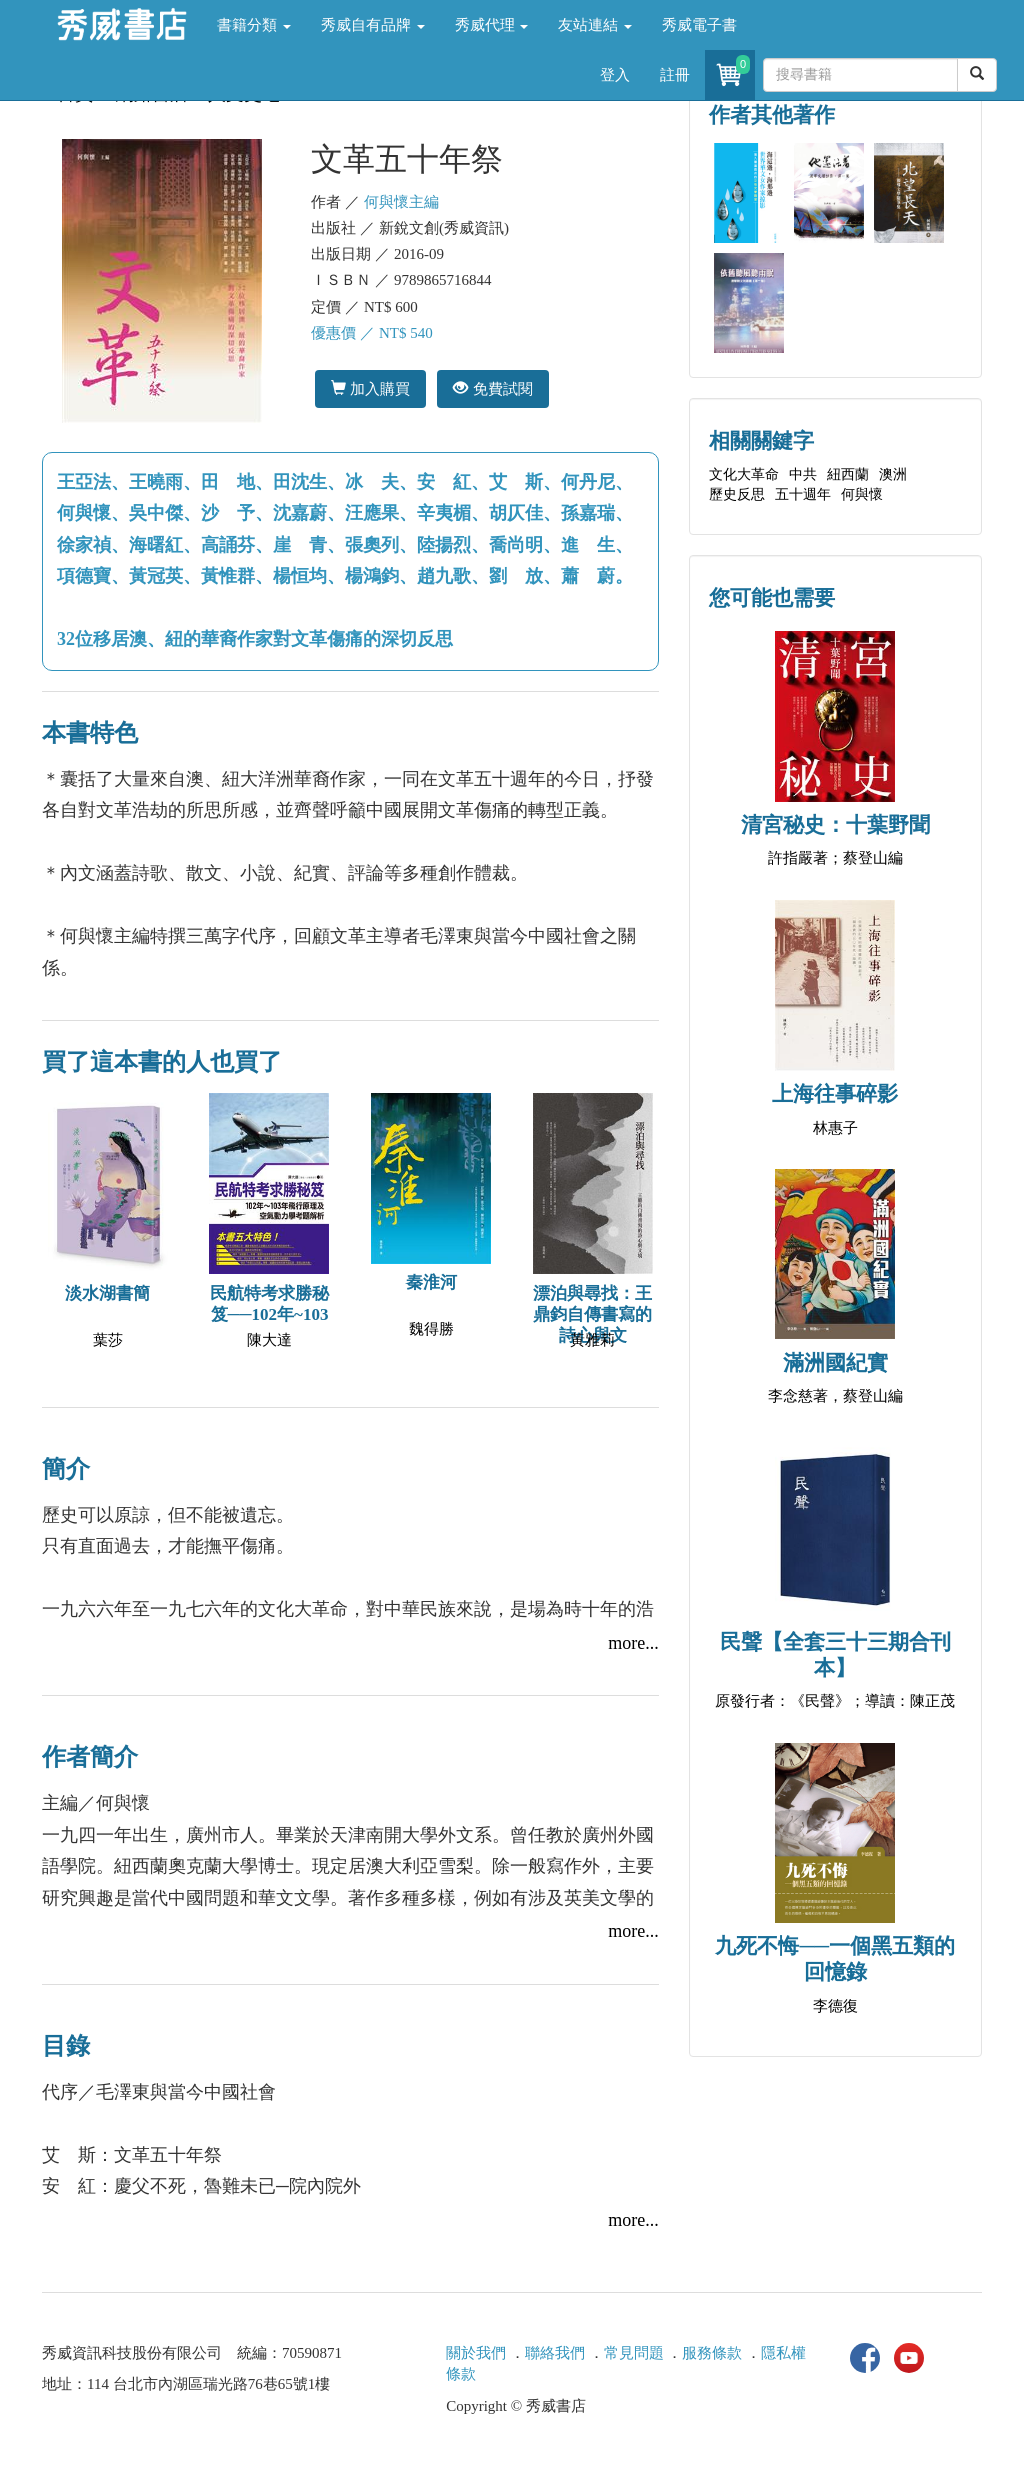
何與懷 (862, 494)
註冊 (675, 75)
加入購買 (370, 388)
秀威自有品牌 (373, 25)
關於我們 (476, 2353)
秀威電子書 (699, 25)
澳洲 (893, 474)
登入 (615, 75)
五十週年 (803, 494)
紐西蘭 (848, 474)
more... (633, 1643)
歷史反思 (737, 494)
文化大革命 (744, 474)
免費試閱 (492, 388)
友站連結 (595, 25)
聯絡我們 (555, 2353)
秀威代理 (492, 25)
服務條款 (712, 2353)
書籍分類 (254, 25)
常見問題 (634, 2353)
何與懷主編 (401, 202)
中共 (803, 474)
